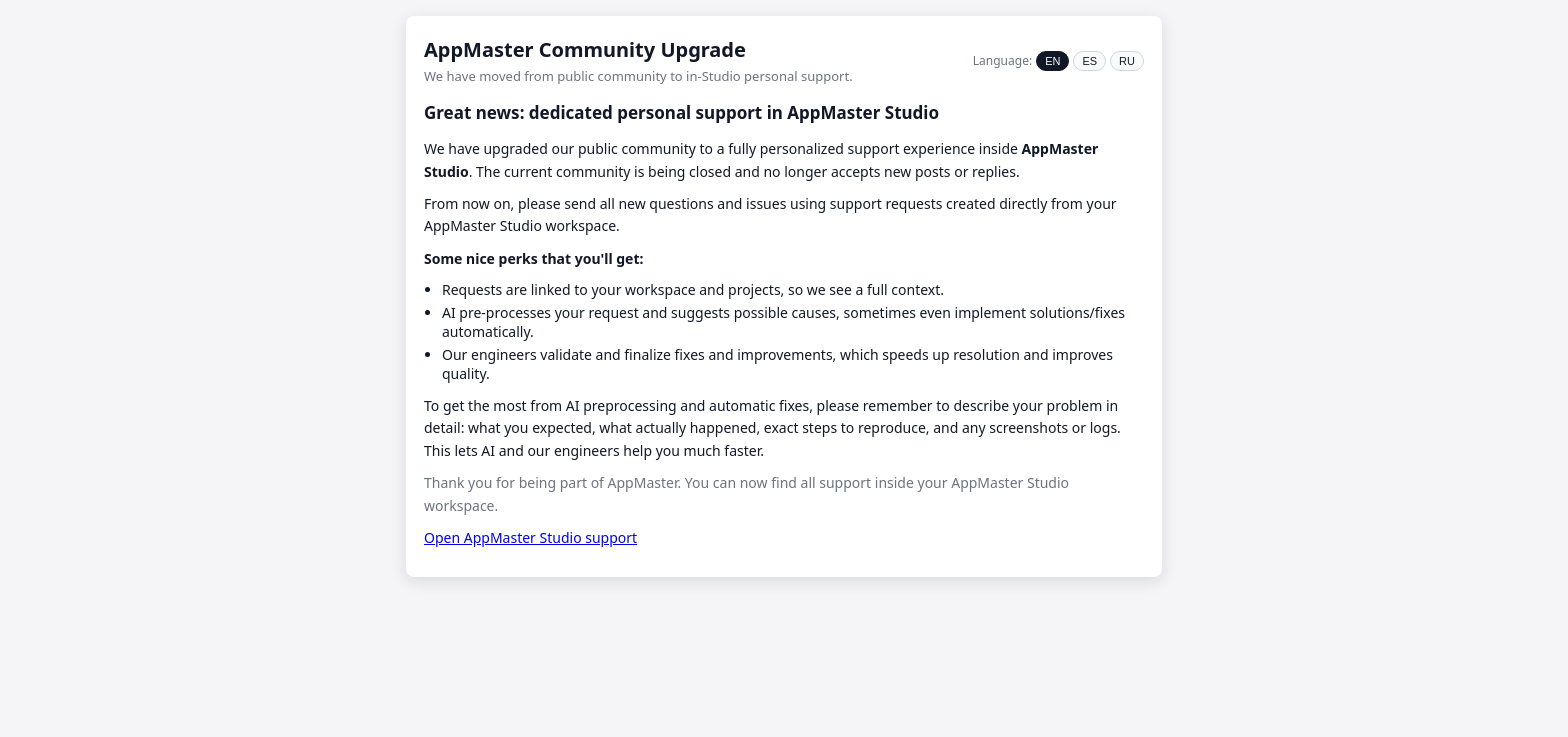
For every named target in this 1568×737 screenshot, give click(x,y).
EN (1052, 61)
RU (1127, 61)
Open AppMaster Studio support (530, 537)
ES (1089, 61)
